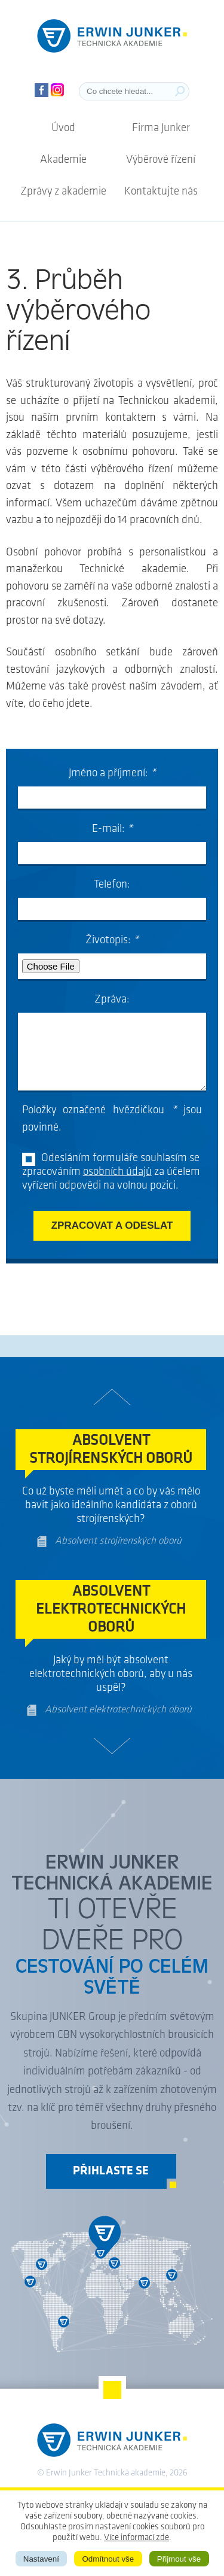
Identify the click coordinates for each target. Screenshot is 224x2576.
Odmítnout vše (108, 2558)
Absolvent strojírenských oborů (118, 1541)
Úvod (63, 128)
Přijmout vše (179, 2558)
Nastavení (41, 2558)
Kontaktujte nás (161, 192)
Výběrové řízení (160, 160)
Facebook (41, 90)
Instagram (58, 90)
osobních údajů (117, 1172)
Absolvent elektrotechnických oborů (118, 1710)
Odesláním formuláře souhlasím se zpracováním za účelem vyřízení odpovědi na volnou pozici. (111, 1172)
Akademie (63, 160)
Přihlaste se (111, 2171)
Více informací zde (136, 2538)
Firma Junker (161, 128)
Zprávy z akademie (63, 192)
